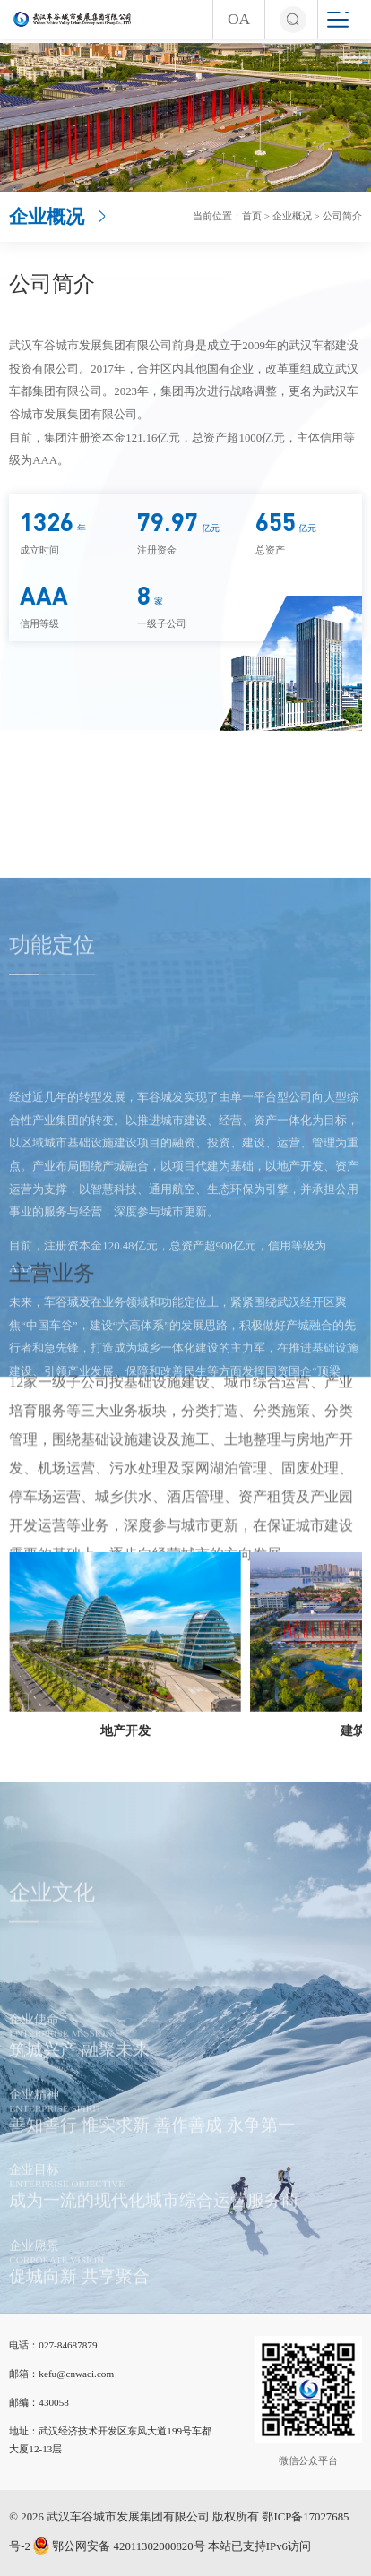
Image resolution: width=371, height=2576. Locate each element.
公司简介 (342, 215)
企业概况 (292, 215)
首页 (252, 215)
